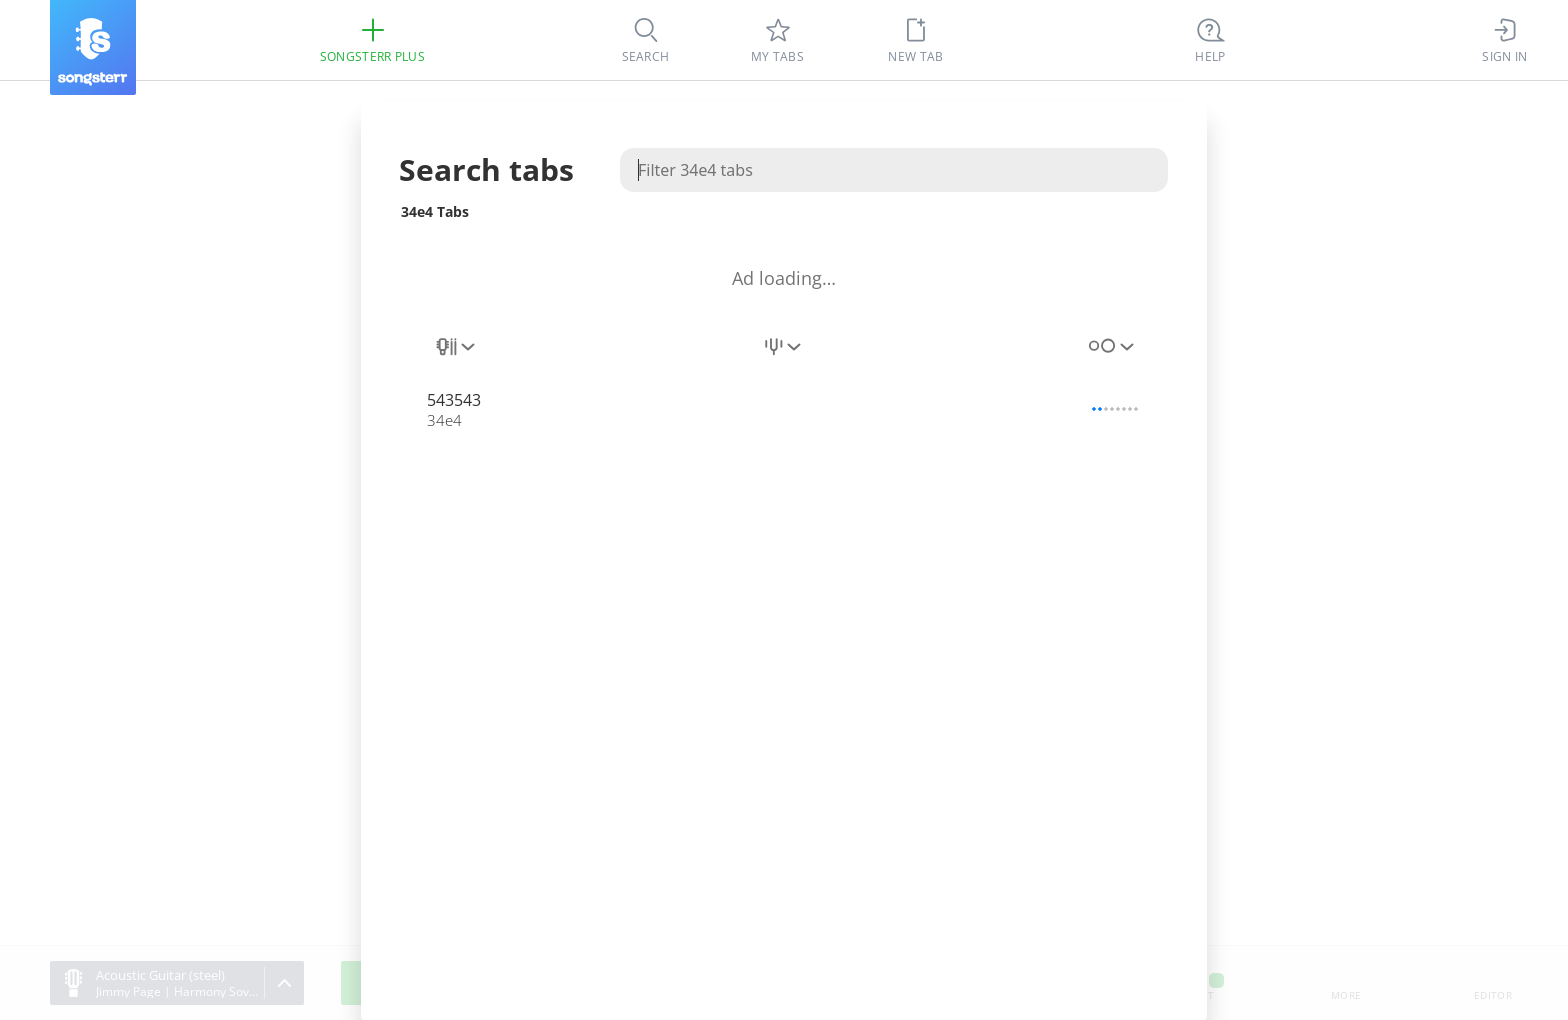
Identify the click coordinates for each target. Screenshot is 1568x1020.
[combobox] (457, 358)
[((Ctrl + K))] (1211, 40)
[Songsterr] (93, 47)
